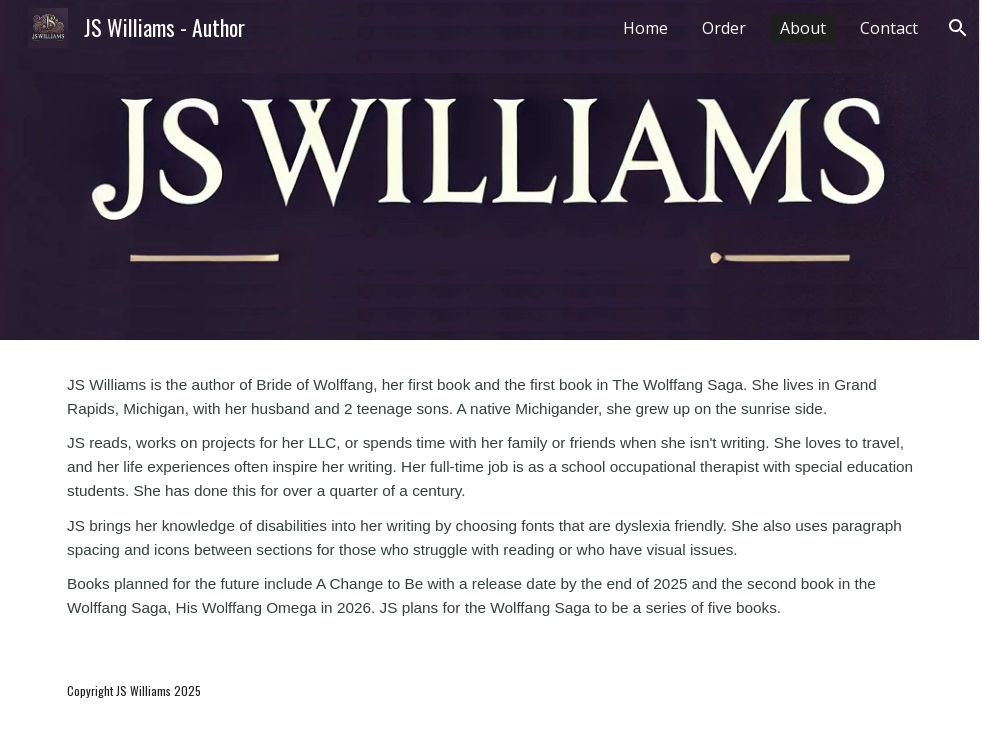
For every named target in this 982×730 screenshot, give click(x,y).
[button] (958, 28)
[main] (491, 495)
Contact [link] (889, 28)
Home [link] (645, 28)
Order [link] (724, 28)
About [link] (803, 28)
